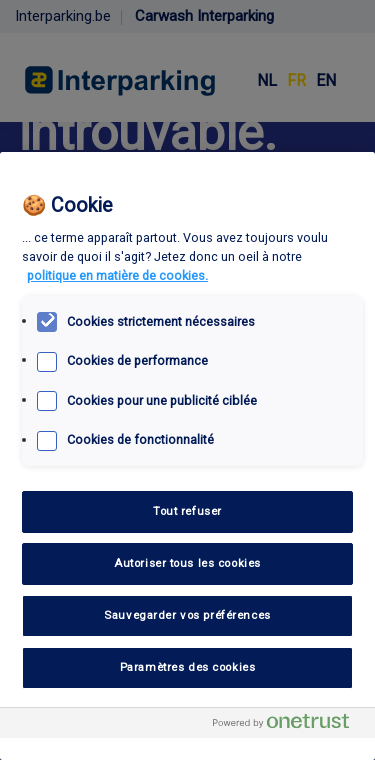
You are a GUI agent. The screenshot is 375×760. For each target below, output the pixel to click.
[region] (187, 456)
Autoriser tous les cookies (187, 563)
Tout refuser (187, 511)
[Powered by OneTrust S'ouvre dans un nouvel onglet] (289, 725)
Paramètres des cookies (188, 667)
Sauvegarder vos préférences (187, 615)
